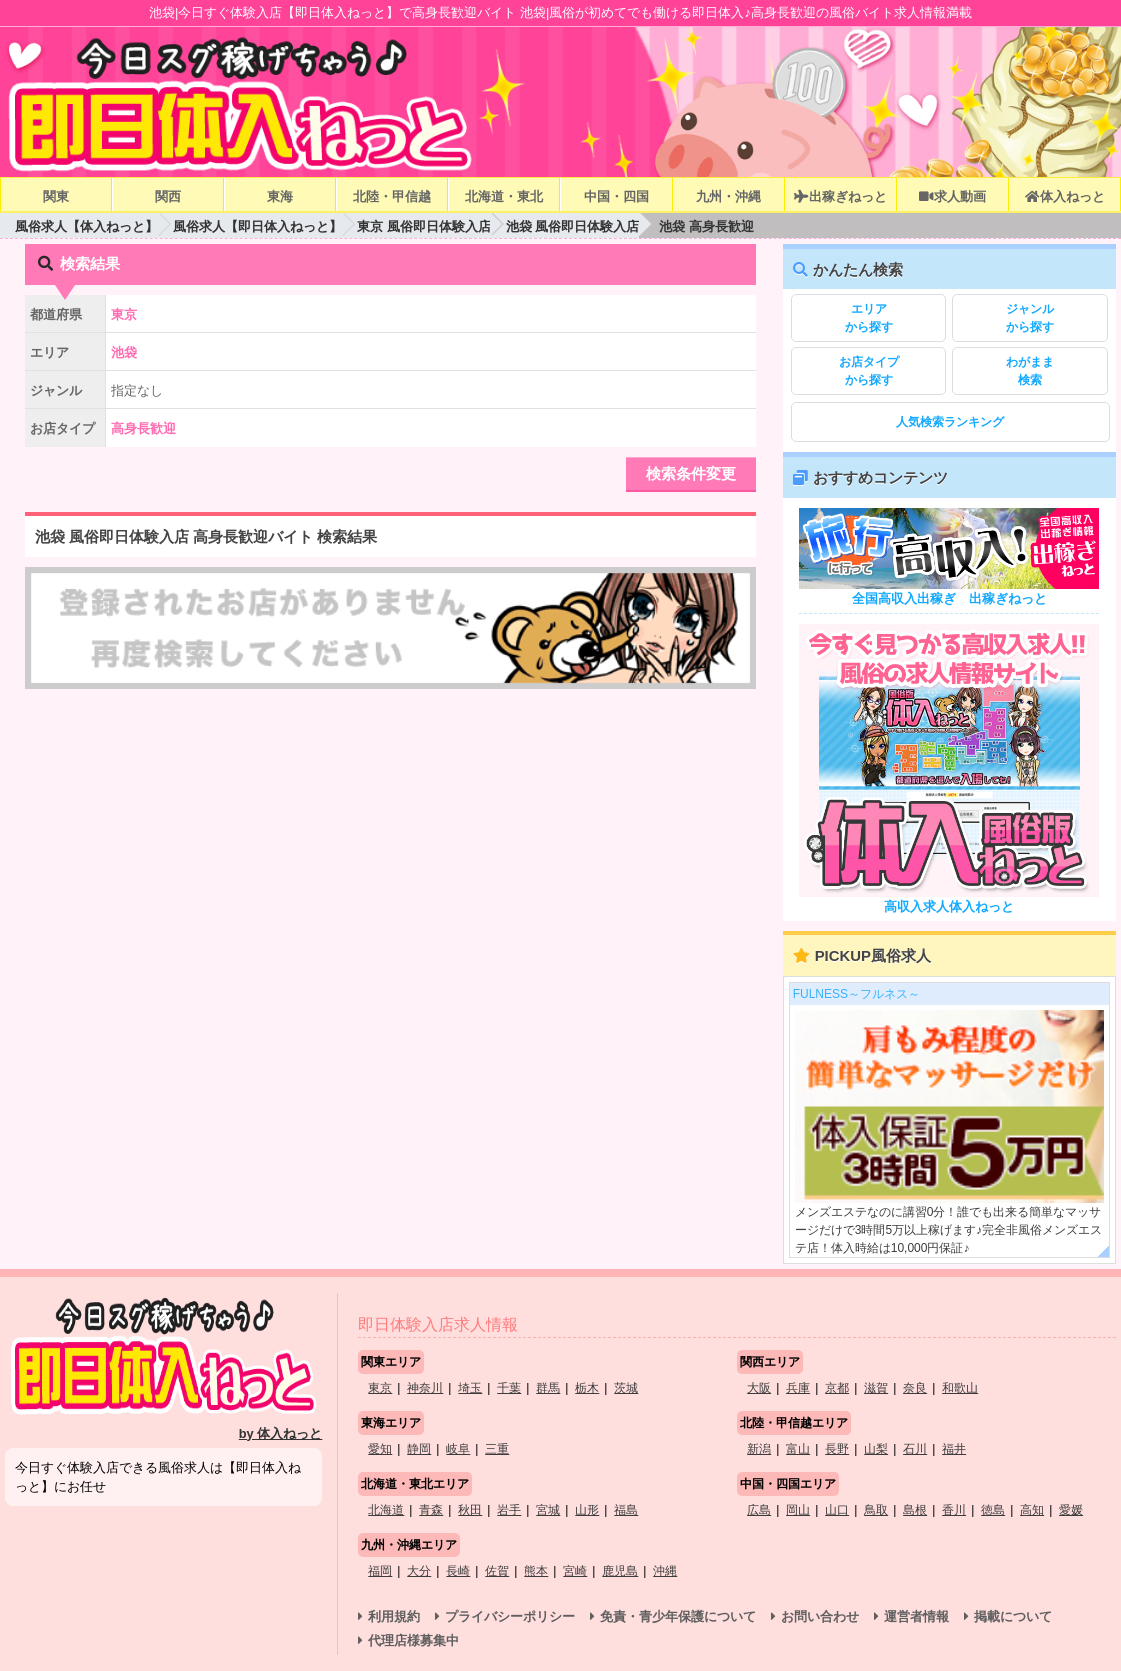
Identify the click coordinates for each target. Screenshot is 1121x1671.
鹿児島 (620, 1571)
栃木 (587, 1388)
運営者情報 (916, 1616)
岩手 (509, 1510)
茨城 (626, 1388)
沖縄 (665, 1571)
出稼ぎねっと (840, 196)
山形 (587, 1510)
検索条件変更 (691, 473)
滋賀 (876, 1388)
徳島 (993, 1510)
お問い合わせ (820, 1616)
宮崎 (575, 1571)
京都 (837, 1388)
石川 (915, 1449)
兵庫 (798, 1388)
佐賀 (497, 1571)
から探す (868, 317)
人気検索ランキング (950, 422)
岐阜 (458, 1449)
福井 (954, 1449)
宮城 (548, 1510)
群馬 (548, 1388)
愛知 (380, 1449)
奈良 (915, 1388)
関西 (168, 196)
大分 (419, 1571)
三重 (497, 1449)
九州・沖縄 (728, 196)
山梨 (876, 1449)
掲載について (1013, 1616)
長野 (837, 1449)
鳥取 (876, 1510)
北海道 (386, 1510)
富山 (798, 1449)
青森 (431, 1510)
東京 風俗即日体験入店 (424, 226)
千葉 (509, 1388)
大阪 (759, 1388)
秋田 (470, 1510)
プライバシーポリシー (510, 1616)
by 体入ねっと (281, 1433)
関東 (56, 196)
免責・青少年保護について (678, 1616)
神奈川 (425, 1388)
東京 (380, 1388)
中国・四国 (616, 196)
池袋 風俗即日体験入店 (573, 226)
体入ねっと (1064, 196)
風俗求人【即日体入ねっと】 (257, 226)
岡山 (798, 1510)
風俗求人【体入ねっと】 (86, 226)
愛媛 (1071, 1510)
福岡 (380, 1571)
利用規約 (394, 1616)
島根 (915, 1510)
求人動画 (952, 196)
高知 (1032, 1510)
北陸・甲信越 (392, 196)
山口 (837, 1510)
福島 (626, 1510)
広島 (759, 1510)
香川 (954, 1510)
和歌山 (960, 1388)
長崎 (458, 1571)
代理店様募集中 (413, 1640)
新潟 (759, 1449)
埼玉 (470, 1388)
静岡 (419, 1449)
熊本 (536, 1571)
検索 (1029, 370)
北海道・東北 (504, 196)
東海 (280, 196)
